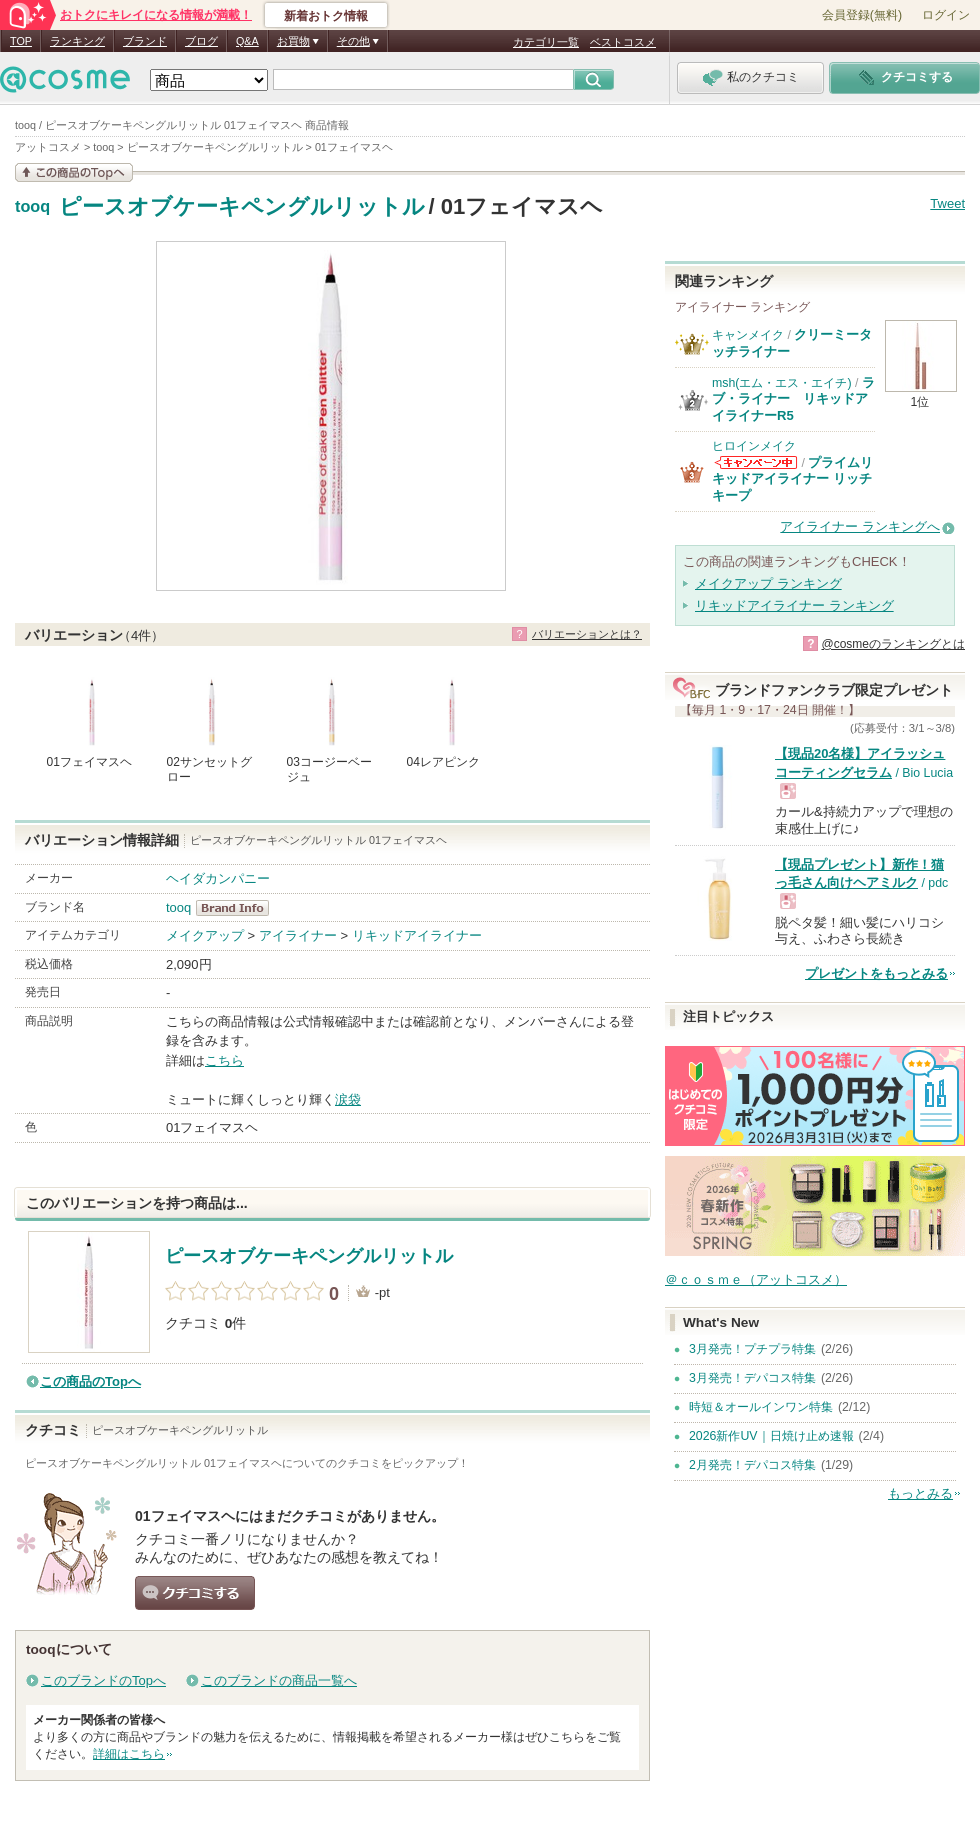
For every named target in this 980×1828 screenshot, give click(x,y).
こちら (224, 1060)
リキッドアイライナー (417, 935)
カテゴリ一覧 (546, 42)
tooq (32, 207)
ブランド (145, 41)
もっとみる (920, 1493)
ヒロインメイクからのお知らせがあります (756, 462)
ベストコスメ (623, 42)
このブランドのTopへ (103, 1680)
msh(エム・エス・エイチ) (782, 383)
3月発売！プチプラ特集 (752, 1349)
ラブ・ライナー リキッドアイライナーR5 (793, 399)
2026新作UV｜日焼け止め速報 (771, 1436)
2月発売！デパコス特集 (752, 1465)
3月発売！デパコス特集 (752, 1378)
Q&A (247, 41)
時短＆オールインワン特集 (761, 1407)
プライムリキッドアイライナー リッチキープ (792, 479)
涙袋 (348, 1099)
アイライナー (298, 935)
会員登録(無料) (862, 15)
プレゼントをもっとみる (876, 973)
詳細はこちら (129, 1754)
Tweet (947, 203)
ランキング (77, 41)
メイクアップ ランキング (768, 583)
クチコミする (195, 1593)
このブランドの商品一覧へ (279, 1680)
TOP (21, 41)
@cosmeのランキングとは (893, 644)
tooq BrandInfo (238, 908)
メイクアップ (205, 935)
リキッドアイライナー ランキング (794, 605)
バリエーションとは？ (587, 634)
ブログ (201, 41)
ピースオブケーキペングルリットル (242, 206)
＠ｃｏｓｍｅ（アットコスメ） (756, 1279)
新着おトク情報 (326, 16)
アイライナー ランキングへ (860, 526)
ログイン (946, 15)
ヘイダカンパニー (218, 878)
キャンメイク (748, 335)
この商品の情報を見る (74, 172)
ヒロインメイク (754, 446)
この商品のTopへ (90, 1381)
